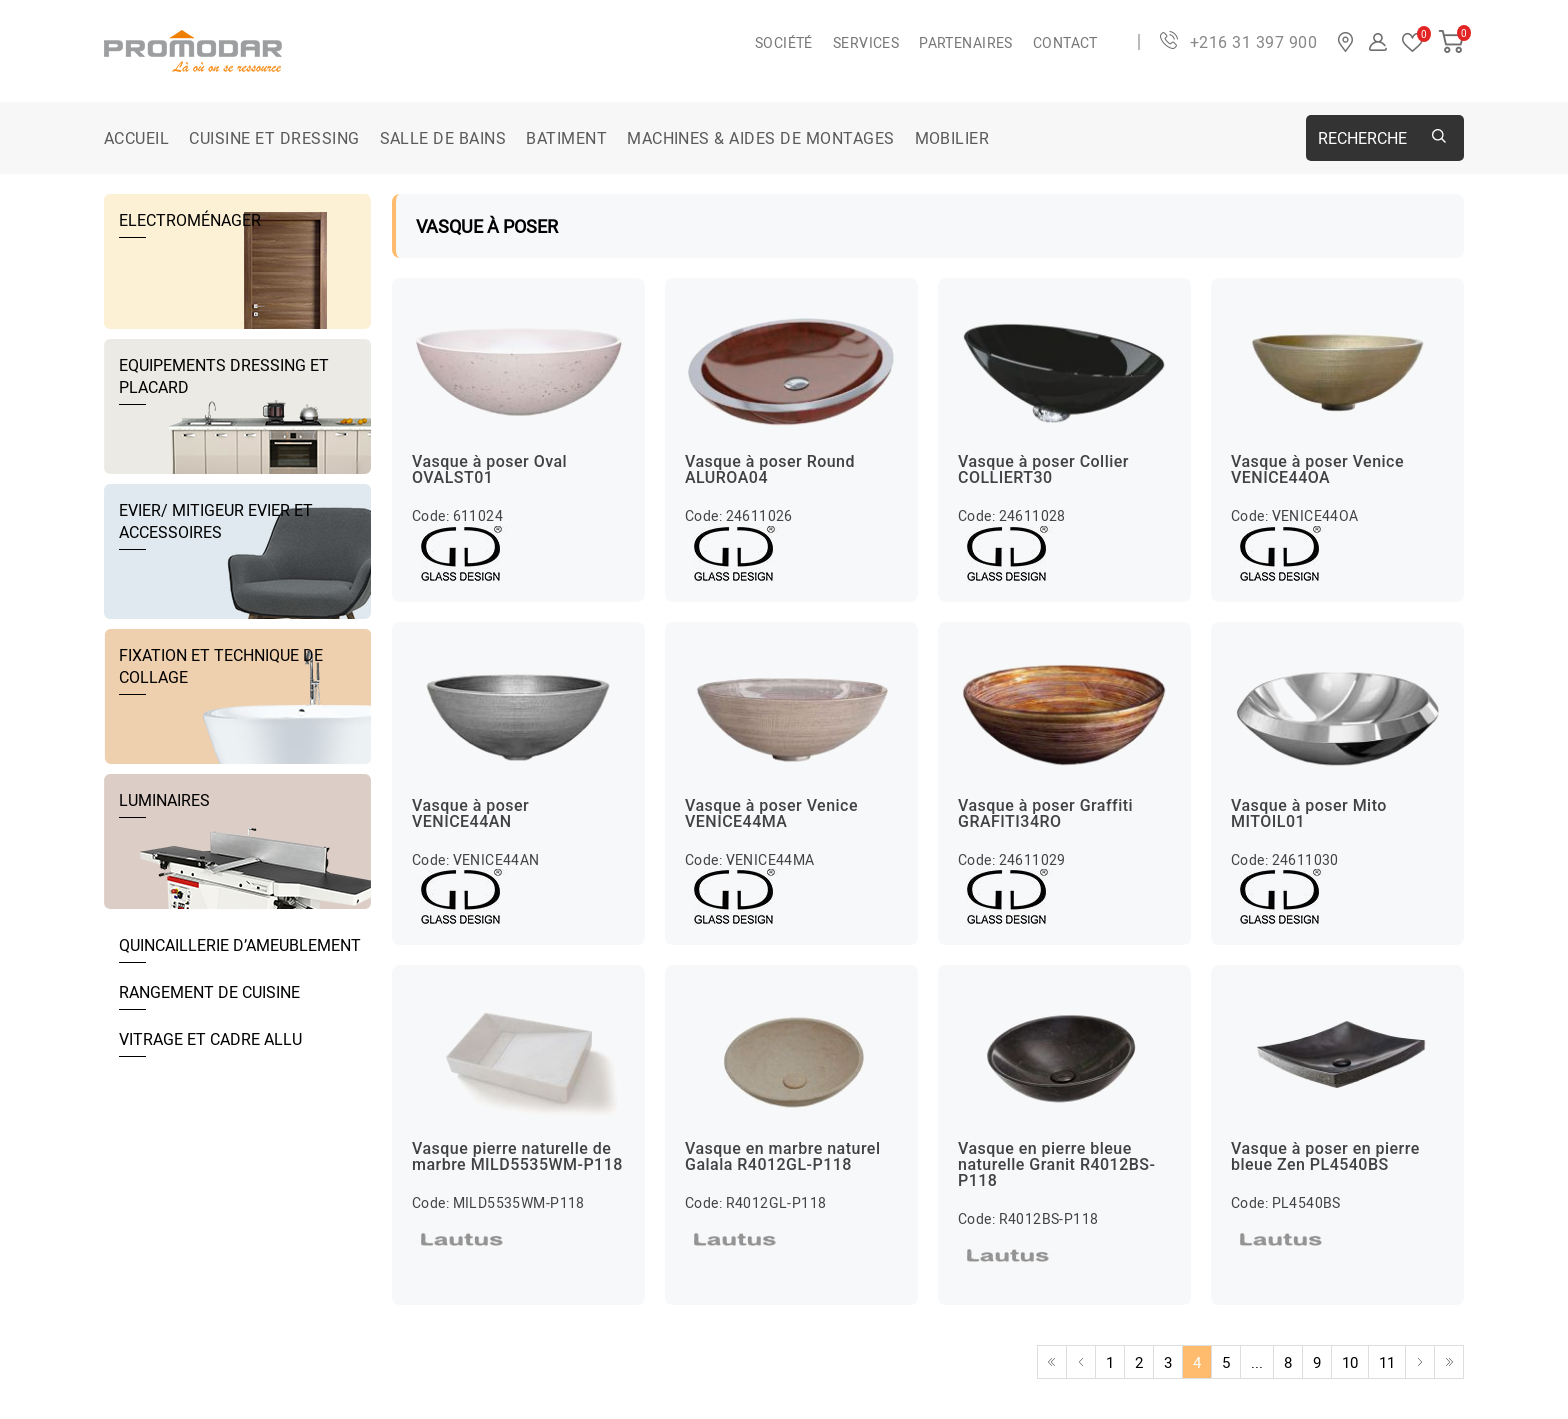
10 (1350, 1362)
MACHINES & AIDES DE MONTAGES (760, 138)
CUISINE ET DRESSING (274, 138)
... (1257, 1362)
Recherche (1362, 138)
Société (784, 42)
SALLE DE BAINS (443, 138)
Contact (1065, 42)
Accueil (136, 138)
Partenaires (966, 42)
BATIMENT (566, 138)
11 (1387, 1362)
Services (866, 42)
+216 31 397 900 (1253, 42)
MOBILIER (952, 138)
